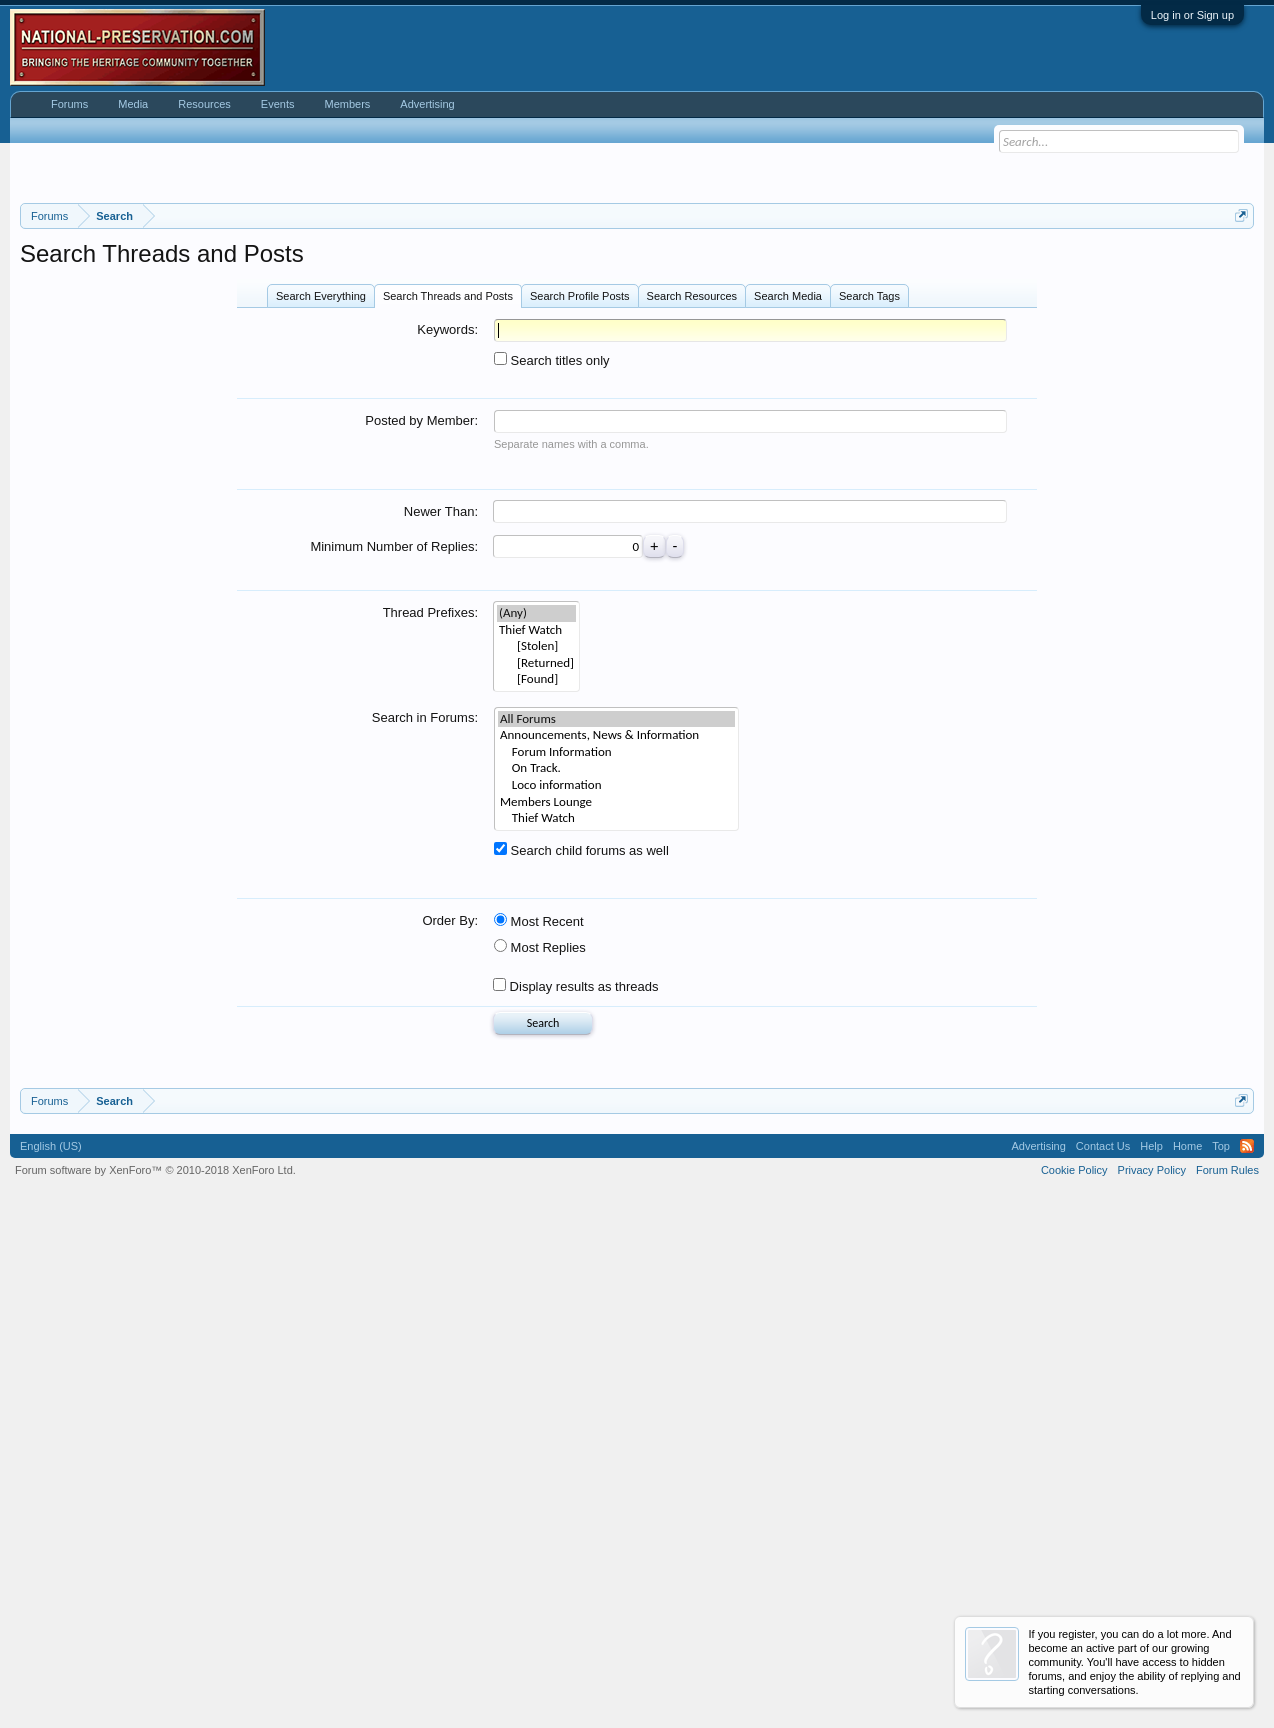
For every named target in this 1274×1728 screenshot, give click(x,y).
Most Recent (539, 1171)
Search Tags (869, 546)
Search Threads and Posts (448, 546)
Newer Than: (441, 761)
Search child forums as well (581, 1100)
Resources (204, 104)
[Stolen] (536, 896)
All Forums (616, 969)
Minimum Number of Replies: (394, 796)
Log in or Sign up (1192, 15)
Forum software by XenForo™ (155, 1670)
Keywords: (447, 579)
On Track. (616, 1018)
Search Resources (692, 546)
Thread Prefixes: (430, 862)
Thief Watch (616, 1068)
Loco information (616, 1035)
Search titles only (552, 610)
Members (347, 104)
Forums (69, 104)
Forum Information (616, 1002)
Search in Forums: (425, 967)
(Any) (536, 863)
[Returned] (536, 913)
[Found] (536, 929)
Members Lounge (616, 1052)
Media (133, 104)
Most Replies (540, 1197)
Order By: (450, 1170)
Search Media (788, 546)
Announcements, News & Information (616, 985)
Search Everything (321, 546)
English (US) (51, 1646)
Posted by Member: (421, 670)
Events (278, 104)
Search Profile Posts (580, 546)
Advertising (427, 104)
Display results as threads (575, 1236)
